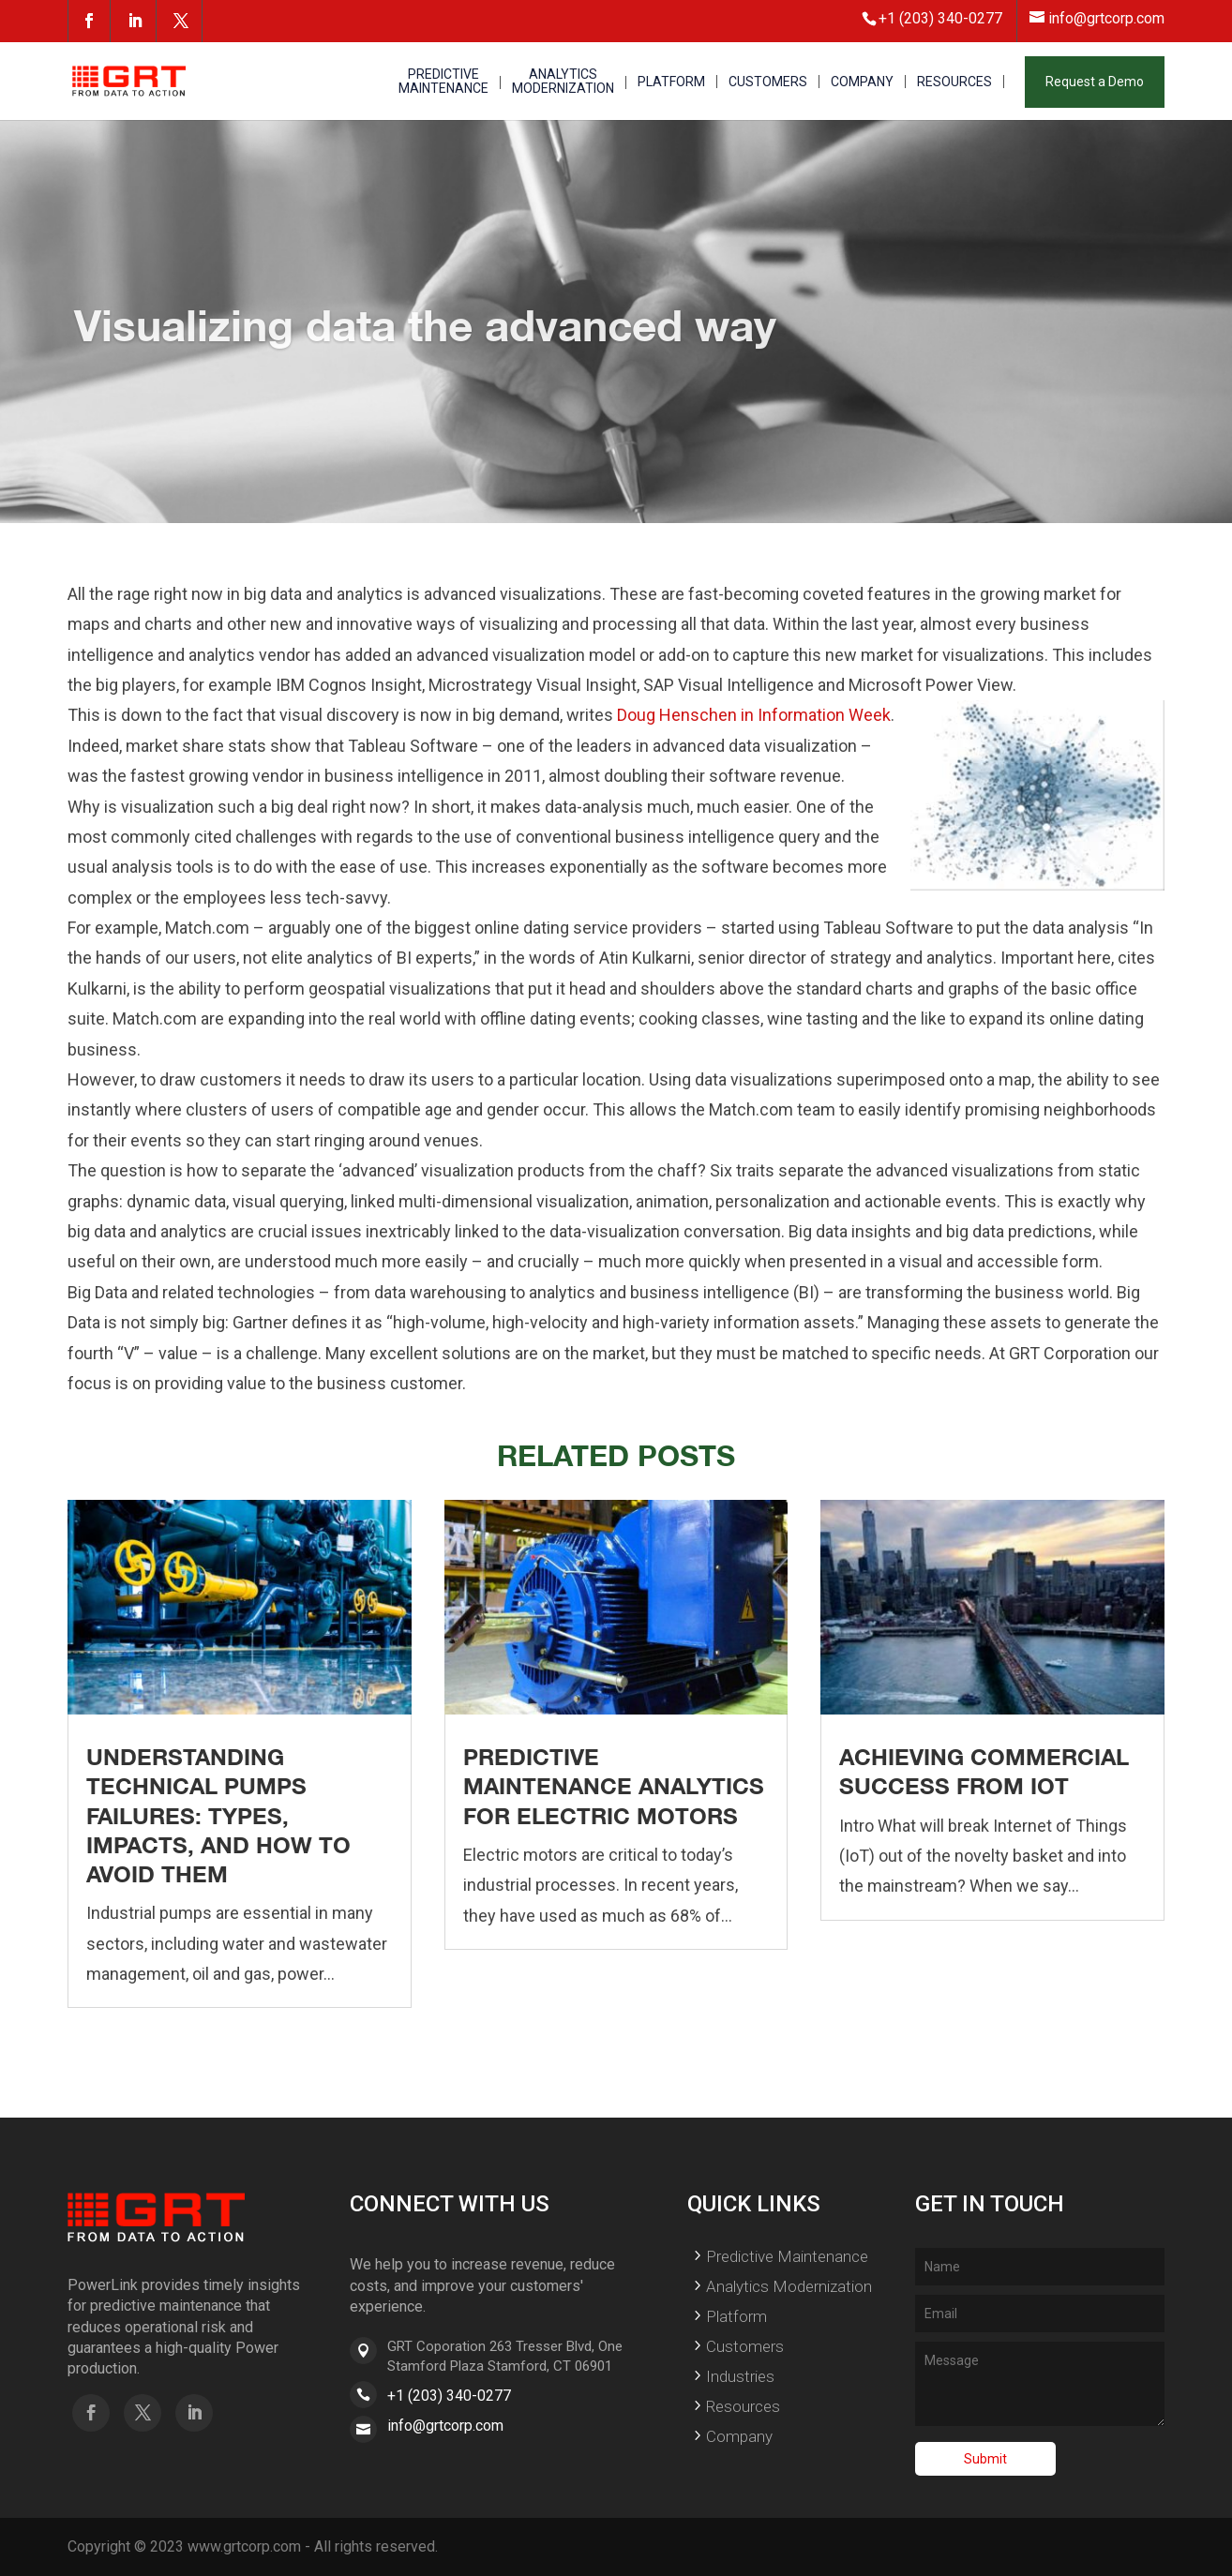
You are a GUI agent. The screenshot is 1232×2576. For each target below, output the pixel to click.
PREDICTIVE (443, 82)
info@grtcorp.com (445, 2425)
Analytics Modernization (789, 2286)
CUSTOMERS (768, 82)
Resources (743, 2406)
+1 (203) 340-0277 (449, 2395)
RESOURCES (954, 82)
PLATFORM (671, 82)
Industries (740, 2376)
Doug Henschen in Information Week (754, 715)
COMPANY (862, 82)
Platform (736, 2316)
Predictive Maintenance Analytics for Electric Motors (613, 1786)
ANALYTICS (563, 82)
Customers (745, 2346)
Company (739, 2436)
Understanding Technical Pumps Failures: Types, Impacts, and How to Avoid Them (218, 1815)
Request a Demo (1094, 81)
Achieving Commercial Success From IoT (984, 1771)
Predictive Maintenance (787, 2256)
